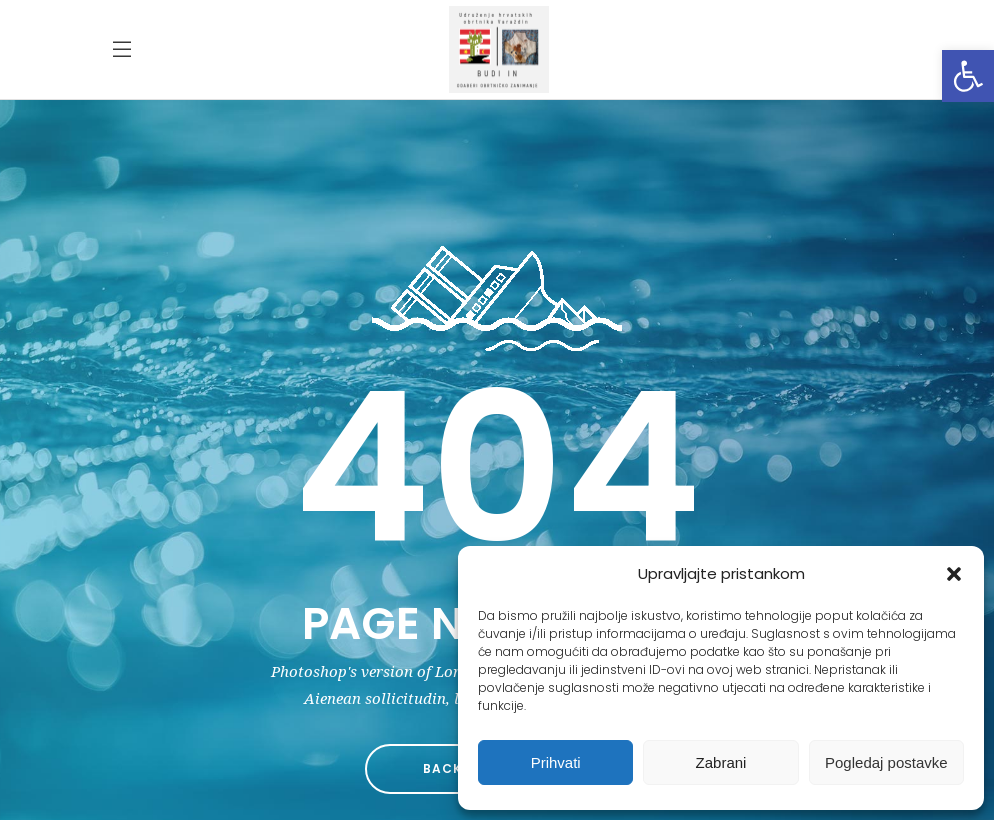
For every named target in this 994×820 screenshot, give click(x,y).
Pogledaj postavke (886, 762)
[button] (968, 76)
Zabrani (721, 762)
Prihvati (556, 762)
